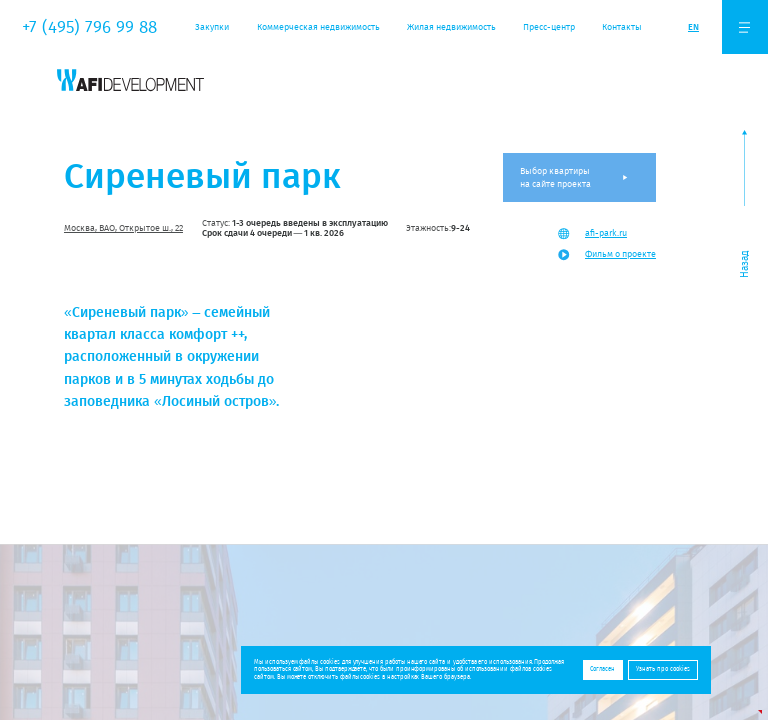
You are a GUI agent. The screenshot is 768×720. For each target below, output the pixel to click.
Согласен (602, 669)
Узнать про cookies (662, 669)
